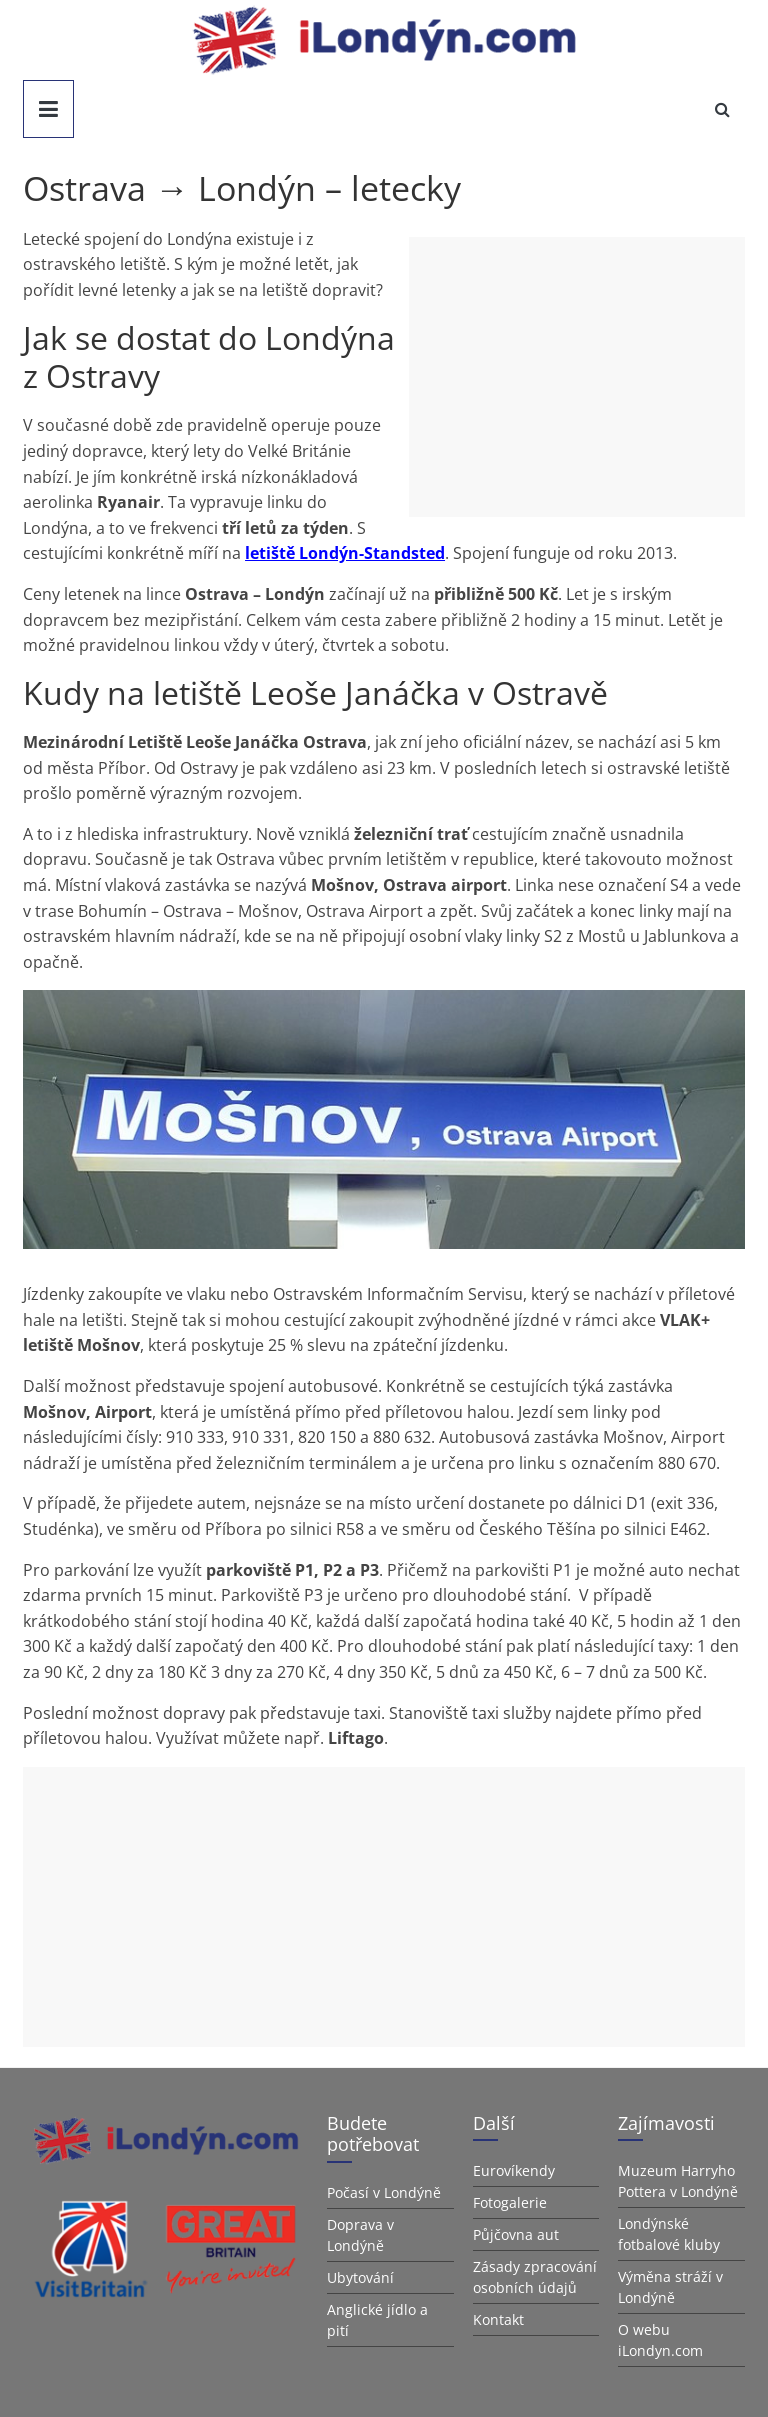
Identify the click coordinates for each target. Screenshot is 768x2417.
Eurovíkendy (514, 2170)
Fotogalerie (510, 2202)
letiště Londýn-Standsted (345, 553)
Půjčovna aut (516, 2234)
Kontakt (498, 2319)
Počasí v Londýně (384, 2192)
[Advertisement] (577, 377)
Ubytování (360, 2277)
